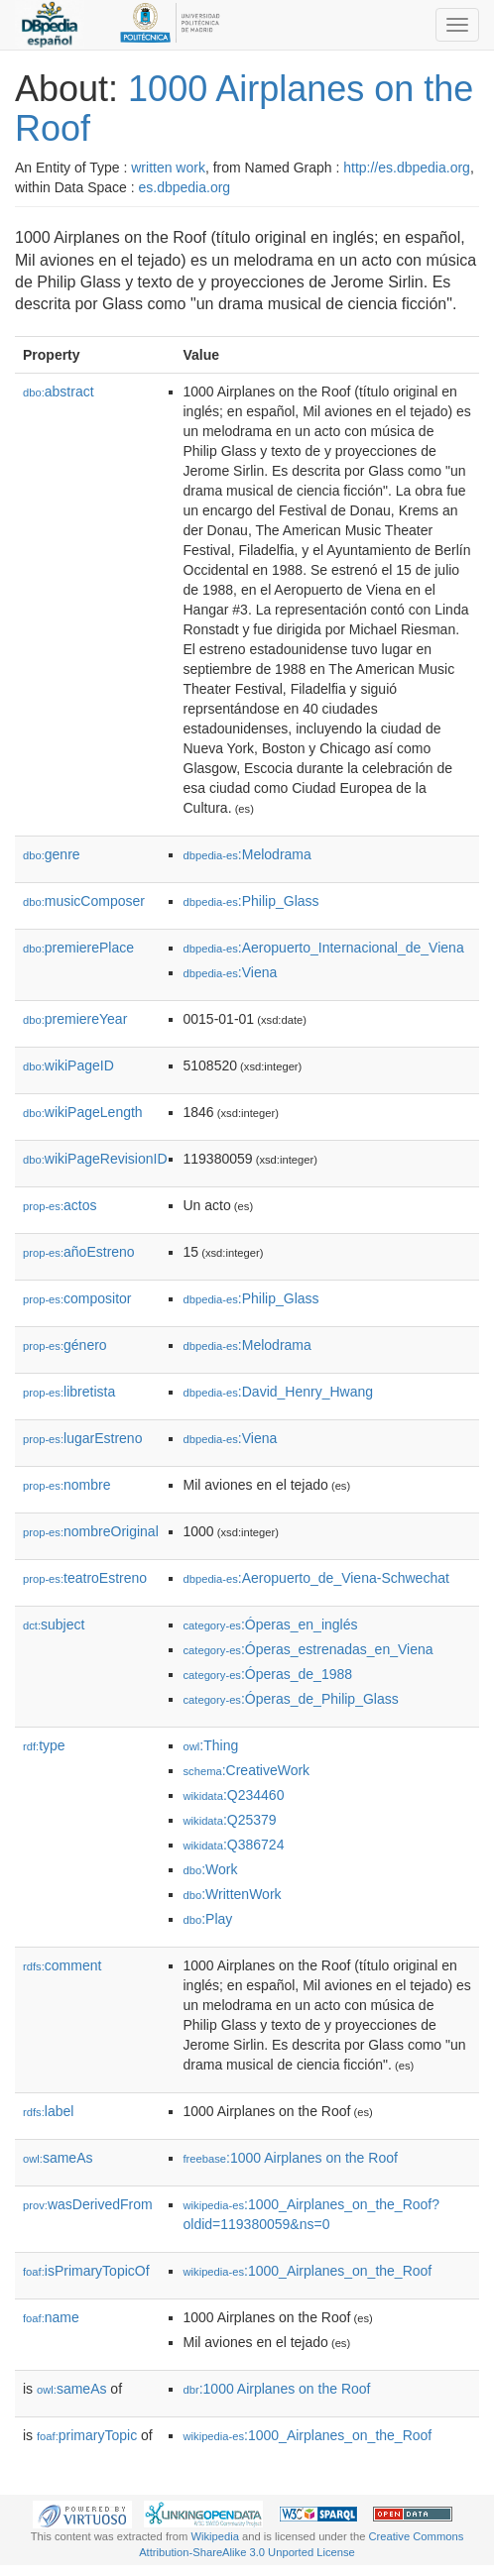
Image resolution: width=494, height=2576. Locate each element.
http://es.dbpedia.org (406, 167)
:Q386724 (234, 1844)
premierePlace (78, 947)
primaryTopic (87, 2435)
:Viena (231, 972)
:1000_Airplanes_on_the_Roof (308, 2271)
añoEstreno (79, 1252)
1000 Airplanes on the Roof (244, 108)
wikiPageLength (83, 1112)
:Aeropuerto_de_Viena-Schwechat (316, 1578)
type (44, 1745)
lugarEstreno (82, 1438)
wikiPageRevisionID (95, 1159)
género (65, 1345)
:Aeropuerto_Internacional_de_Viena (324, 947)
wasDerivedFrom (88, 2204)
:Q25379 (230, 1820)
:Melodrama (247, 854)
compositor (77, 1298)
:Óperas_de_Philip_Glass (291, 1699)
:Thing (211, 1745)
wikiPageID (68, 1065)
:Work (211, 1869)
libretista (69, 1392)
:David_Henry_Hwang (279, 1392)
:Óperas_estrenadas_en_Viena (308, 1649)
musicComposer (84, 901)
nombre (67, 1485)
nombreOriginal (91, 1531)
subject (53, 1624)
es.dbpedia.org (185, 187)
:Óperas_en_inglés (271, 1624)
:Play (208, 1919)
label (48, 2111)
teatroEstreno (85, 1578)
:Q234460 (234, 1795)
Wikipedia (214, 2536)
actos (60, 1205)
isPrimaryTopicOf (86, 2271)
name (51, 2317)
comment (62, 1965)
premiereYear (75, 1019)
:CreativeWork (247, 1770)
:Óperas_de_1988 (268, 1674)
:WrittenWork (233, 1894)
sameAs (57, 2158)
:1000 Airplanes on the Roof (291, 2158)
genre (51, 854)
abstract (58, 391)
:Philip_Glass (251, 901)
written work (168, 167)
